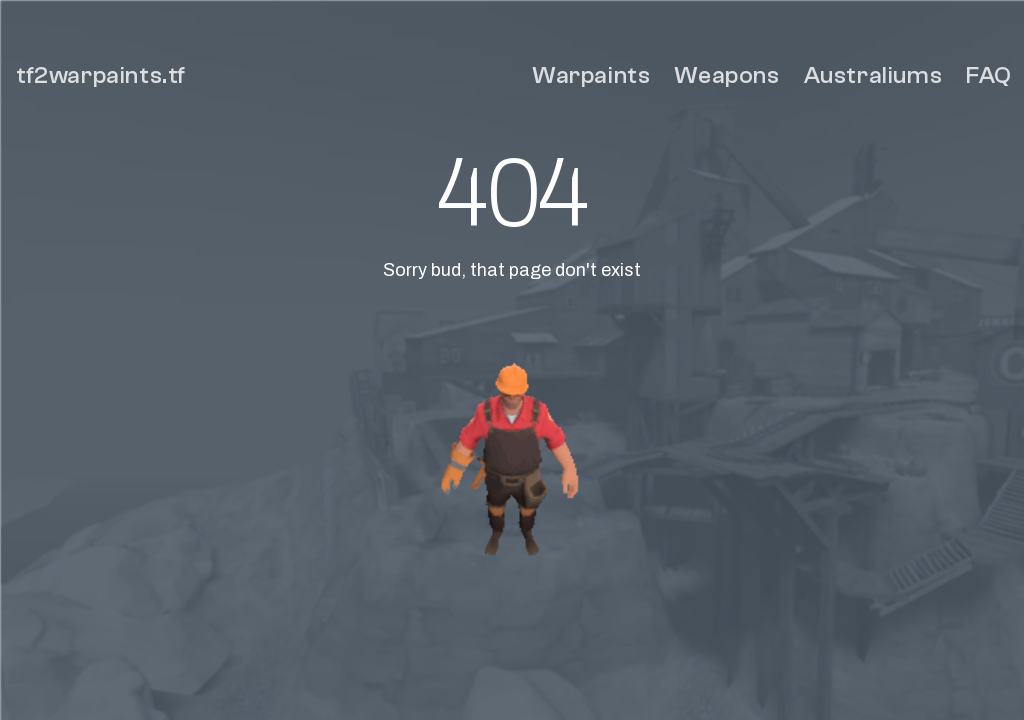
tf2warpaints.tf (101, 75)
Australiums (873, 75)
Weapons (726, 75)
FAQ (989, 75)
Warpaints (591, 75)
